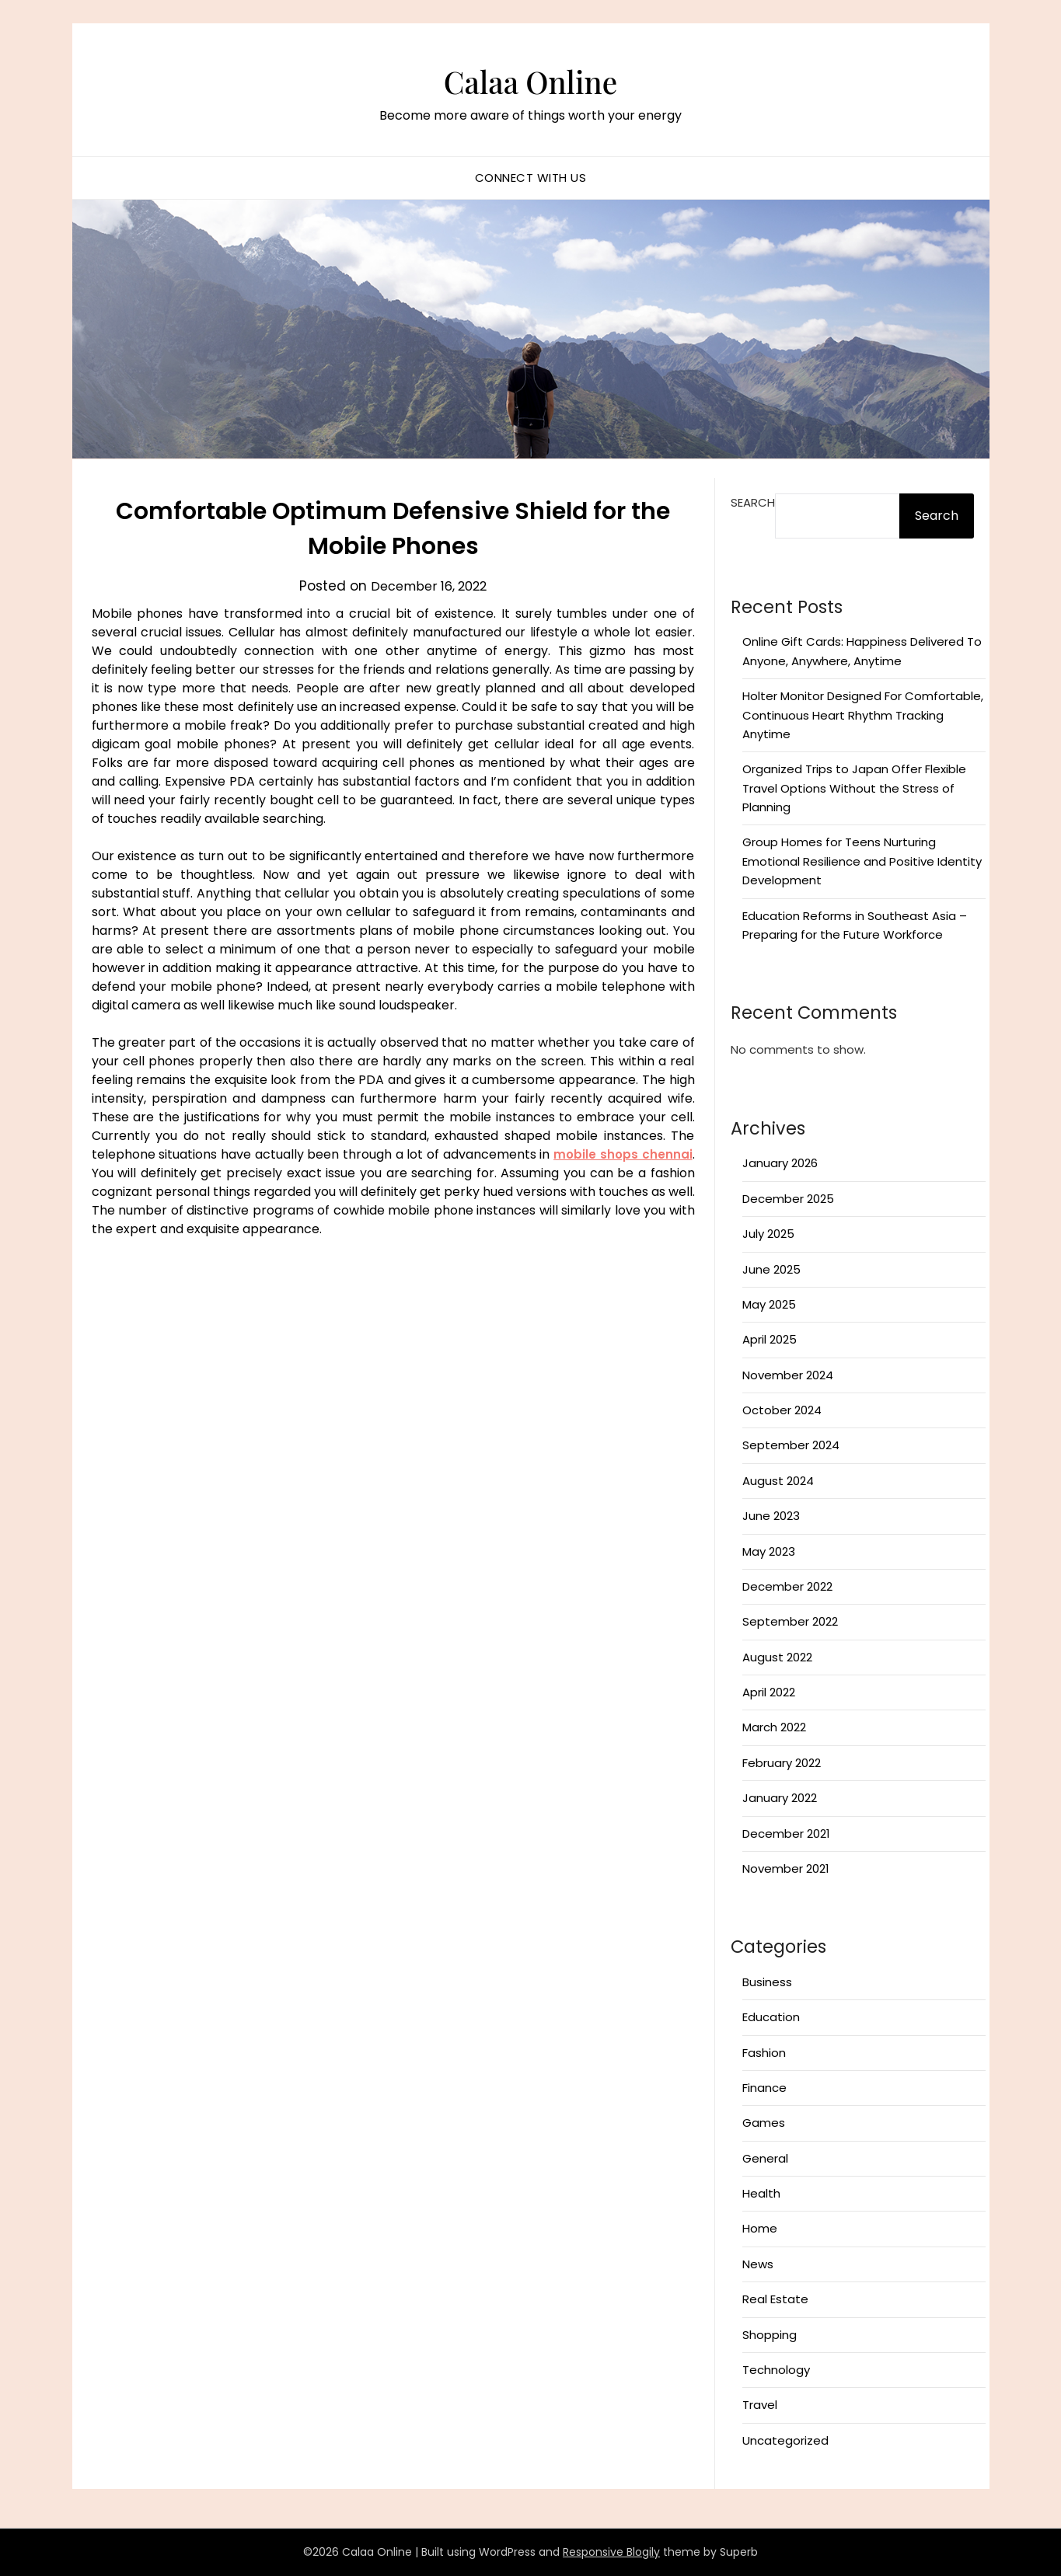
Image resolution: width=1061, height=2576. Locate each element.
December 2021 (786, 1833)
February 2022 (781, 1763)
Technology (776, 2370)
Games (763, 2122)
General (765, 2158)
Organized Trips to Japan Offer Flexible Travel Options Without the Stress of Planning (854, 788)
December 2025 (788, 1198)
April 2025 (769, 1339)
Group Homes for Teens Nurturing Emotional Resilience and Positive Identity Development (862, 861)
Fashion (764, 2052)
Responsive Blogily (611, 2552)
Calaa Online (530, 78)
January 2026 (780, 1163)
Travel (759, 2404)
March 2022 (774, 1727)
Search (753, 502)
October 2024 (782, 1410)
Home (759, 2228)
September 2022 (790, 1621)
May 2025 (769, 1304)
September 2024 (790, 1445)
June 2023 (771, 1516)
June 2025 (771, 1269)
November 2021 (785, 1868)
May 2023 (768, 1551)
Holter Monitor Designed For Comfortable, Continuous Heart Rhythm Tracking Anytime (862, 715)
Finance (764, 2087)
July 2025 (768, 1233)
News (757, 2264)
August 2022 (777, 1657)
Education (771, 2017)
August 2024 (778, 1481)
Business (767, 1982)
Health (761, 2193)
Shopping (769, 2335)
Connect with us (531, 177)
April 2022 (768, 1692)
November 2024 (787, 1375)
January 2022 (779, 1798)
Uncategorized (785, 2440)
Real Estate (775, 2299)
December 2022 (787, 1586)
